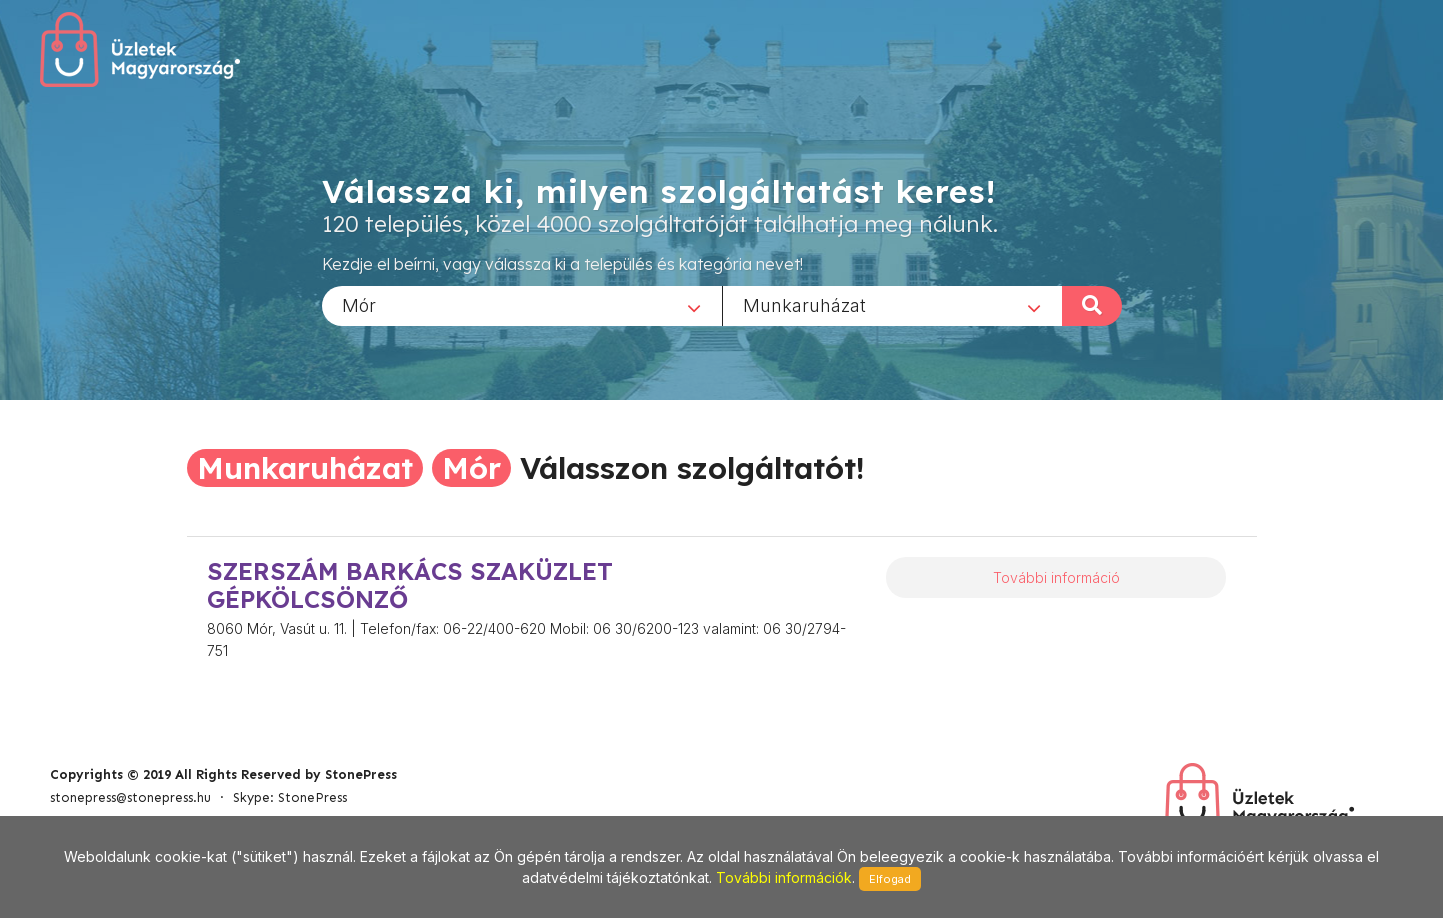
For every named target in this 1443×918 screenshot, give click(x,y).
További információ (1056, 577)
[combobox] (522, 305)
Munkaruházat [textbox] (804, 304)
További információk (784, 877)
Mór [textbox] (359, 304)
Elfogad (890, 879)
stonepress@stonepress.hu (130, 797)
